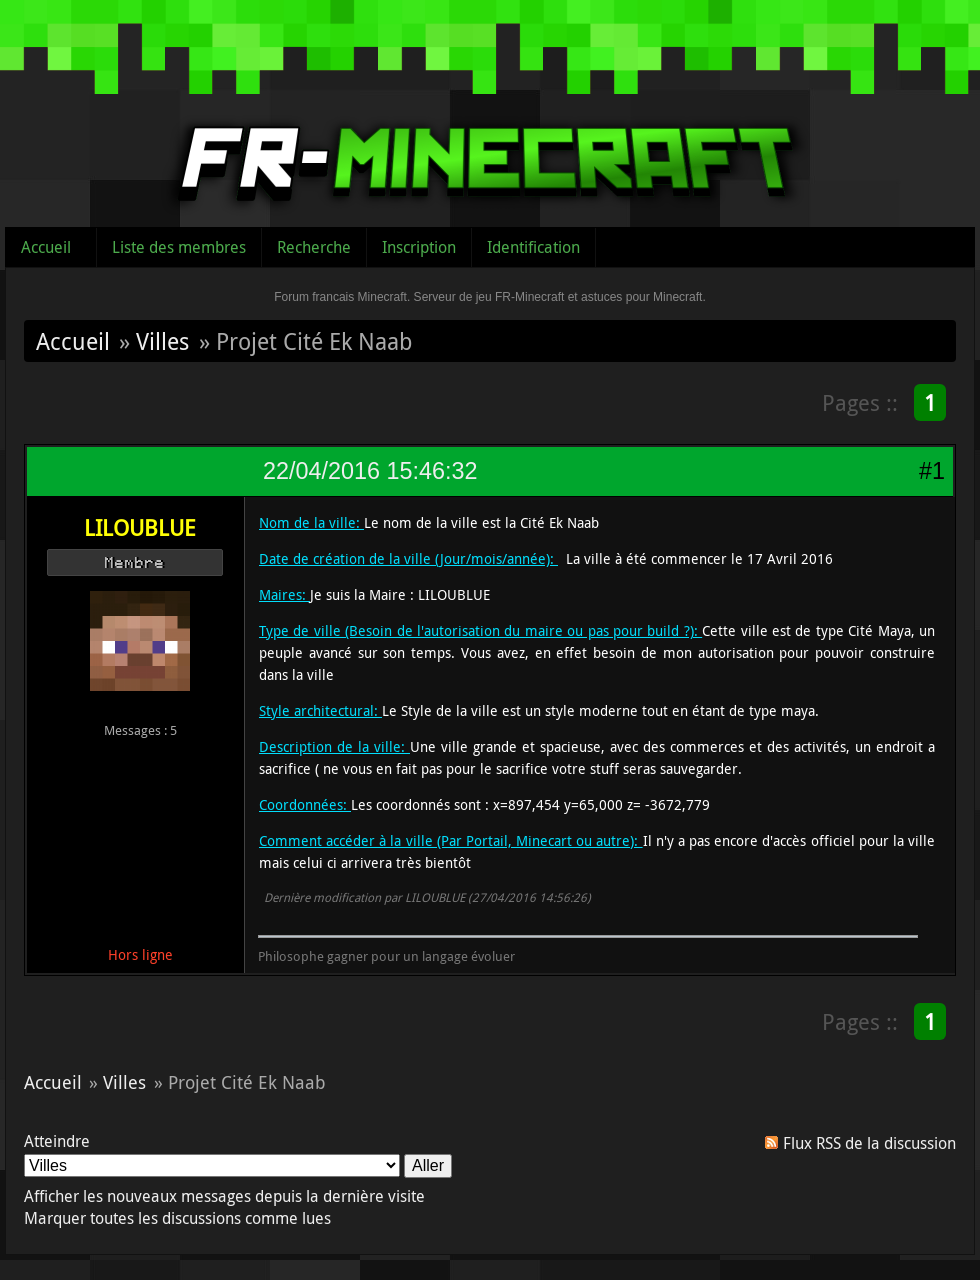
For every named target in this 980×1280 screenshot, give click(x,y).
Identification (533, 247)
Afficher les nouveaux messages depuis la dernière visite (224, 1196)
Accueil (46, 247)
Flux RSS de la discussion (869, 1143)
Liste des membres (179, 247)
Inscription (419, 247)
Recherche (314, 247)
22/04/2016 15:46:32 (370, 471)
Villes (162, 341)
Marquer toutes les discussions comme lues (177, 1218)
